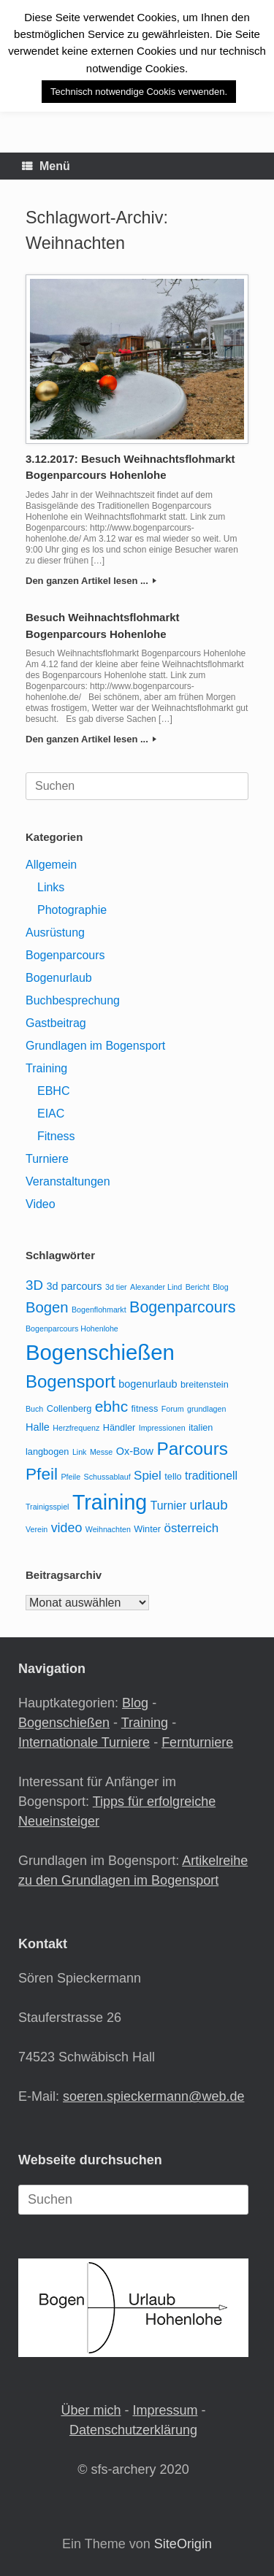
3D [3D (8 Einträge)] (34, 1285)
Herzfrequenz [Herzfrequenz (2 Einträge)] (76, 1427)
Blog (135, 1703)
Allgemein (51, 864)
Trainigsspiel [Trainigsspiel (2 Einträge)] (47, 1506)
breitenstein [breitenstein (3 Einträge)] (204, 1384)
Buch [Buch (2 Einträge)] (34, 1408)
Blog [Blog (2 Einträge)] (220, 1287)
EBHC (53, 1091)
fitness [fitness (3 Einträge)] (145, 1408)
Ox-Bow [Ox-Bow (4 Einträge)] (134, 1451)
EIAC (50, 1113)
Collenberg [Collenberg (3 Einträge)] (69, 1408)
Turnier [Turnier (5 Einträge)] (168, 1505)
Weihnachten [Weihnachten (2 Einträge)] (108, 1529)
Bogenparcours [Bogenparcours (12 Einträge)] (182, 1307)
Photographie (72, 910)
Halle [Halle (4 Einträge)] (38, 1427)
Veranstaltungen (68, 1181)
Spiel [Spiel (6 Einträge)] (147, 1476)
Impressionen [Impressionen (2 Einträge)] (162, 1427)
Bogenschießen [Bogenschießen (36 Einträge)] (100, 1352)
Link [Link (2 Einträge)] (79, 1451)
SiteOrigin (183, 2544)
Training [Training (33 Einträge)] (109, 1502)
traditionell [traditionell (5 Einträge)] (211, 1475)
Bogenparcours (65, 955)
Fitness (56, 1136)
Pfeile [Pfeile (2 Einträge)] (71, 1476)
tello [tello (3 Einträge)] (172, 1476)
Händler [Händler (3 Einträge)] (119, 1427)
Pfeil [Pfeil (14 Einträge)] (42, 1473)
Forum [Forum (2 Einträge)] (172, 1408)
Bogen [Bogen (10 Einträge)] (47, 1307)
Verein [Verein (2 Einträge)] (36, 1529)
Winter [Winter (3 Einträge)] (147, 1528)
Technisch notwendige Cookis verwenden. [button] (138, 91)
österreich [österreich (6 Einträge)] (191, 1528)
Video (41, 1204)
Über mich (91, 2410)
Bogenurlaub (59, 978)
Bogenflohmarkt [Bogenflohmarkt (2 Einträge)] (99, 1309)
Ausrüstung (55, 932)
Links (50, 887)
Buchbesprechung (73, 1000)
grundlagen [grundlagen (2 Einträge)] (206, 1408)
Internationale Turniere (84, 1742)
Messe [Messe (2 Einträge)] (101, 1451)
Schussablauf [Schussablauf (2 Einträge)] (107, 1476)
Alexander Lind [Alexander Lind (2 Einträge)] (156, 1287)
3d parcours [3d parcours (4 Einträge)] (74, 1286)
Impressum (165, 2410)
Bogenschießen (64, 1722)
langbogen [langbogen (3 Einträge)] (47, 1451)
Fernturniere (197, 1742)
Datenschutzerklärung (133, 2430)
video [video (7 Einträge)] (67, 1527)
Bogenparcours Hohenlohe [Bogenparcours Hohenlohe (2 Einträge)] (72, 1328)
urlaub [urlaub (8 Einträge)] (209, 1504)
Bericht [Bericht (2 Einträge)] (198, 1287)
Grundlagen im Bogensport (95, 1045)
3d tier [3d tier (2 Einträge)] (116, 1287)
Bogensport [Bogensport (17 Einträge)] (70, 1381)
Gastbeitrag (56, 1023)
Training (46, 1068)
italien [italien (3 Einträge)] (201, 1427)
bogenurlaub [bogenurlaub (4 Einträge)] (147, 1384)
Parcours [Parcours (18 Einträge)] (191, 1448)
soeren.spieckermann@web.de (153, 2096)
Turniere (47, 1159)
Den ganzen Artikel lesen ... (91, 580)
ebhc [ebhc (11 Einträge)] (111, 1406)
